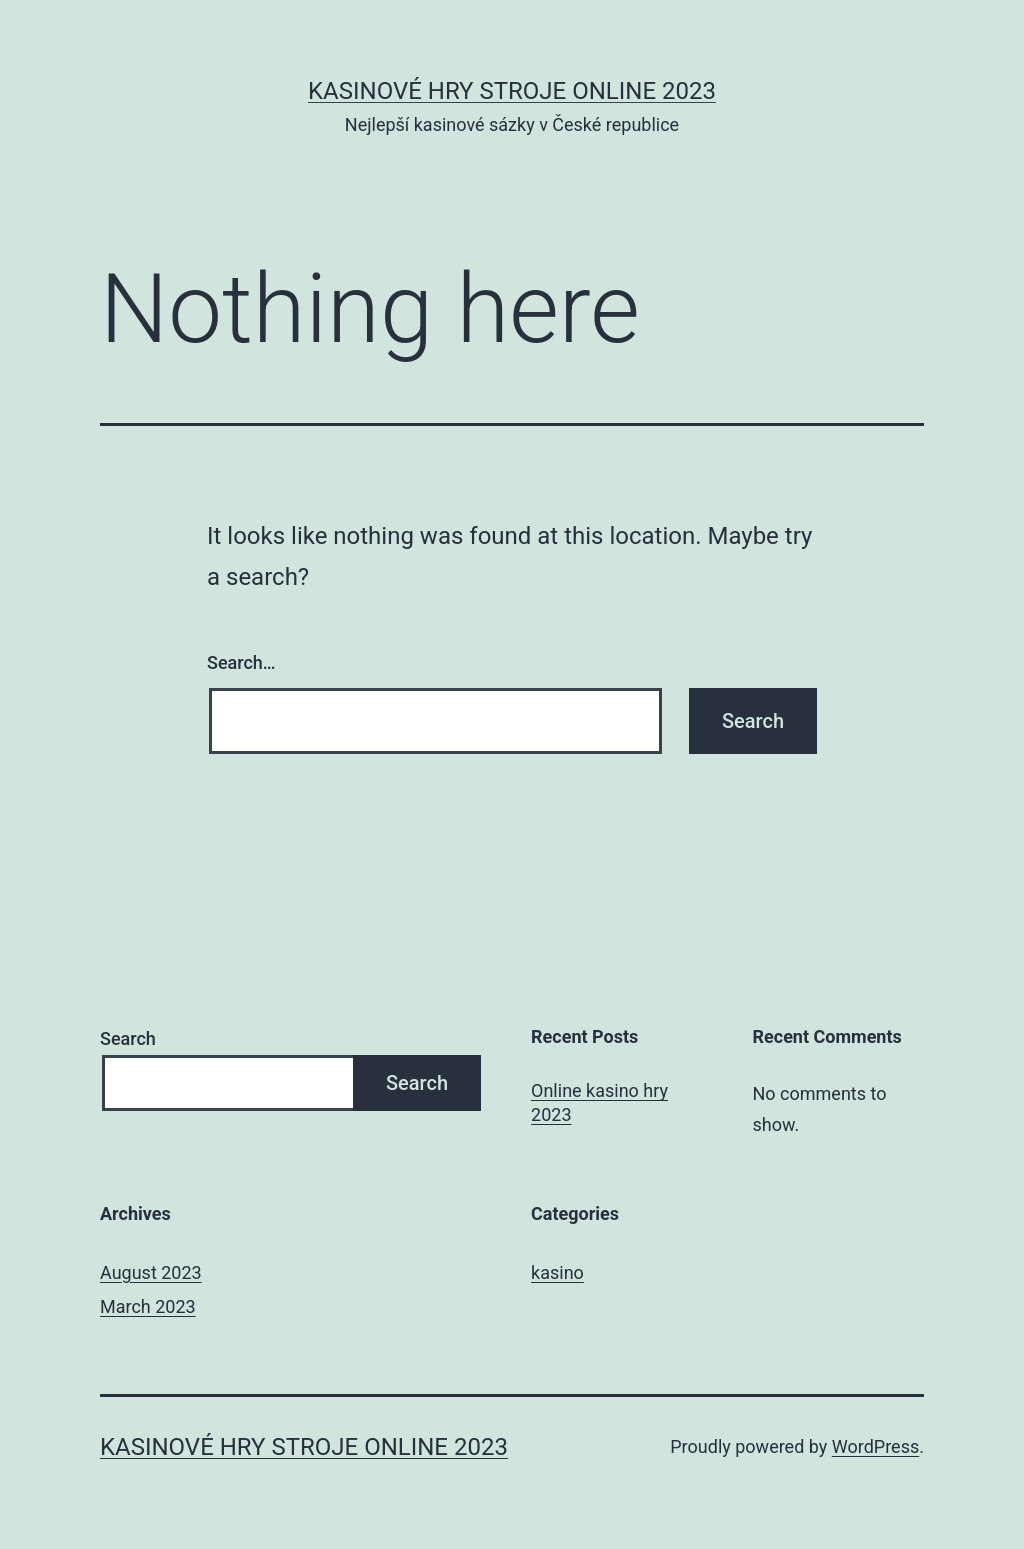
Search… (241, 662)
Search (128, 1038)
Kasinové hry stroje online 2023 (512, 91)
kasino (557, 1272)
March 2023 (148, 1306)
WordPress (875, 1446)
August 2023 (151, 1272)
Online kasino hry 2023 (599, 1102)
